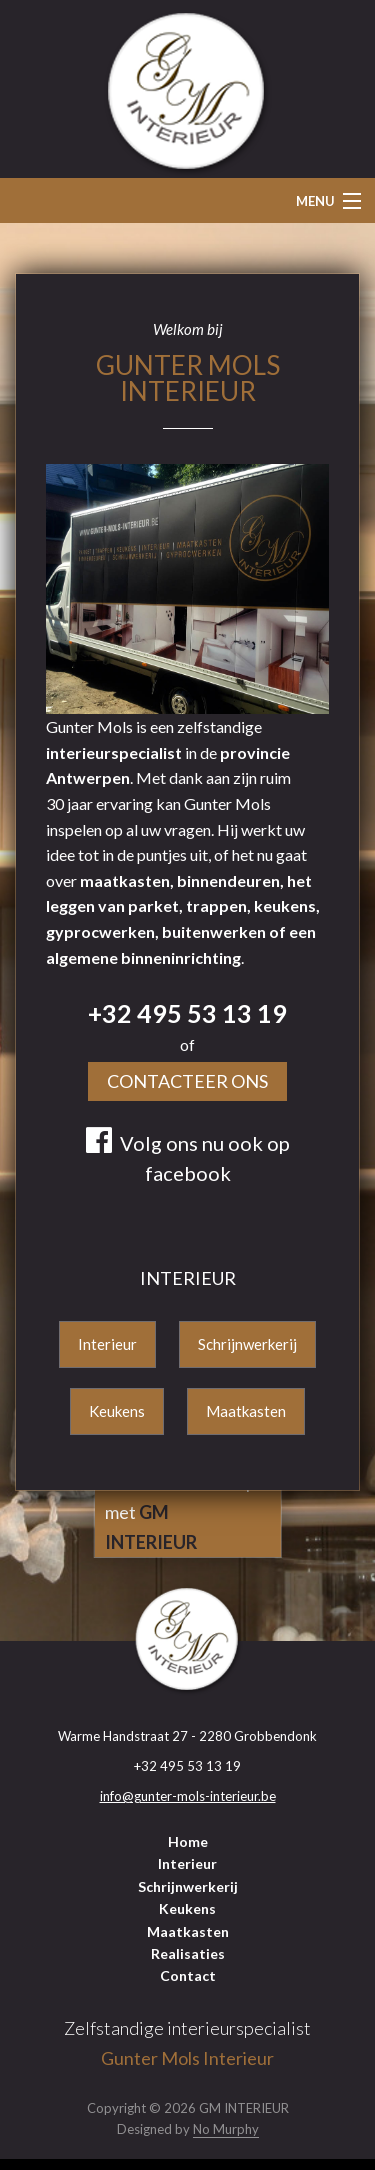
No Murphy (226, 2129)
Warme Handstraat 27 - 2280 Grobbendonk (187, 1736)
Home (188, 1841)
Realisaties (188, 1953)
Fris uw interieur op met (180, 1512)
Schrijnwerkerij (247, 1344)
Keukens (117, 1411)
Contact (188, 1975)
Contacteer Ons (187, 1081)
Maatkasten (246, 1411)
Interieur (107, 1344)
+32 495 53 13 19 (187, 1013)
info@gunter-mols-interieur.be (188, 1796)
